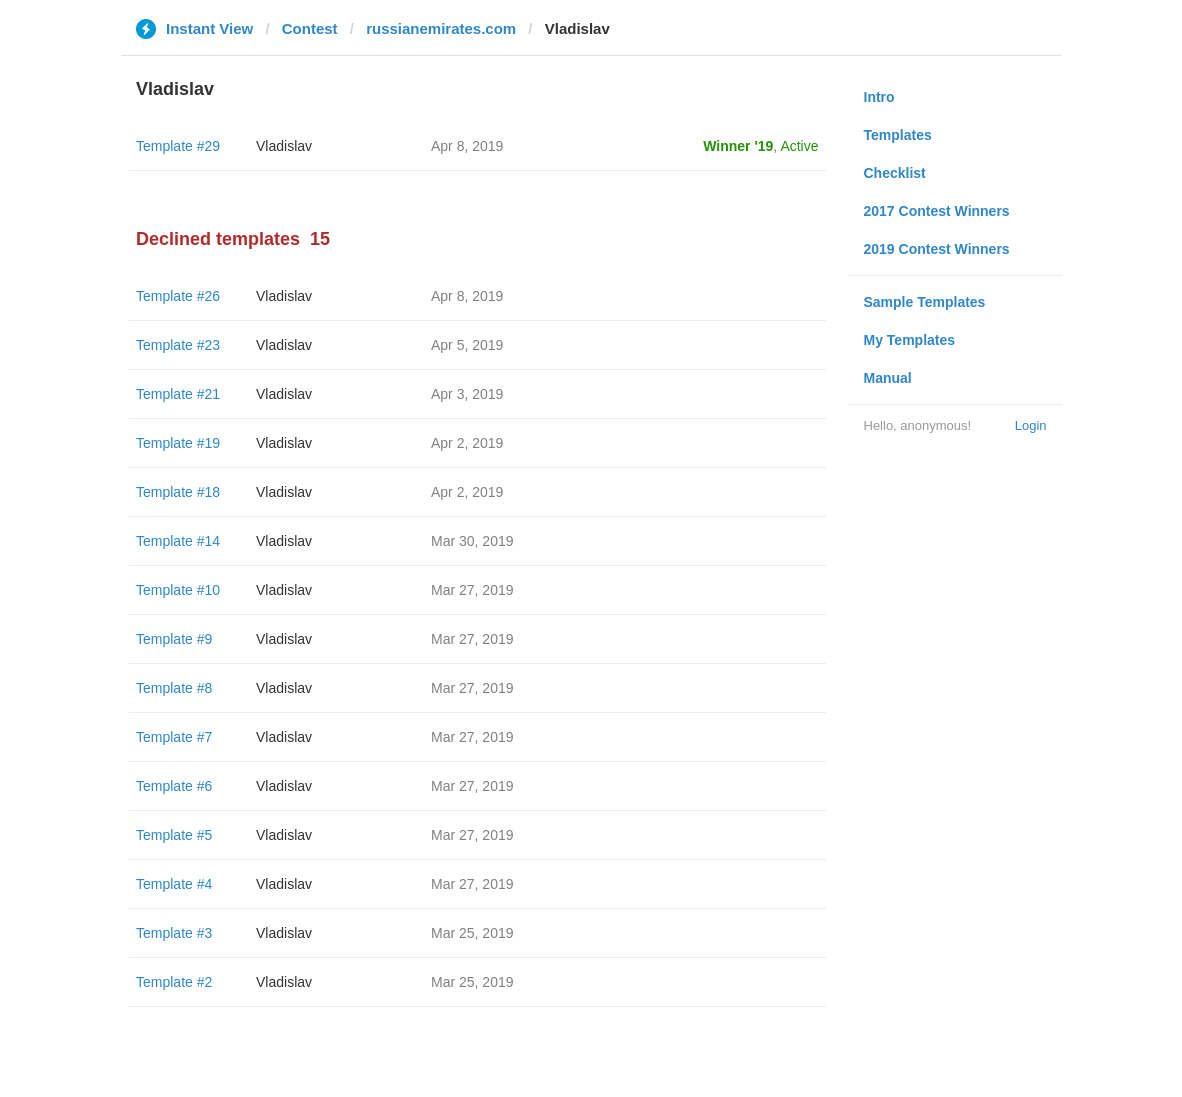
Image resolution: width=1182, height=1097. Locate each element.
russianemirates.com (441, 28)
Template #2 (174, 982)
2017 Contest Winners (937, 211)
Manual (888, 378)
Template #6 (174, 786)
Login (1031, 425)
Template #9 (174, 639)
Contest (310, 28)
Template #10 (178, 590)
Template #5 (174, 835)
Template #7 (174, 737)
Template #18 (178, 492)
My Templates (910, 340)
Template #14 (178, 541)
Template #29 (178, 146)
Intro (879, 97)
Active (799, 146)
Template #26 (178, 296)
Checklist (895, 173)
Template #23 (178, 345)
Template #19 (178, 443)
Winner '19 (738, 146)
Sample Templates (925, 302)
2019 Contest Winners (937, 249)
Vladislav (284, 146)
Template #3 (174, 933)
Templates (898, 135)
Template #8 (174, 688)
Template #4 (174, 884)
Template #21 (178, 394)
